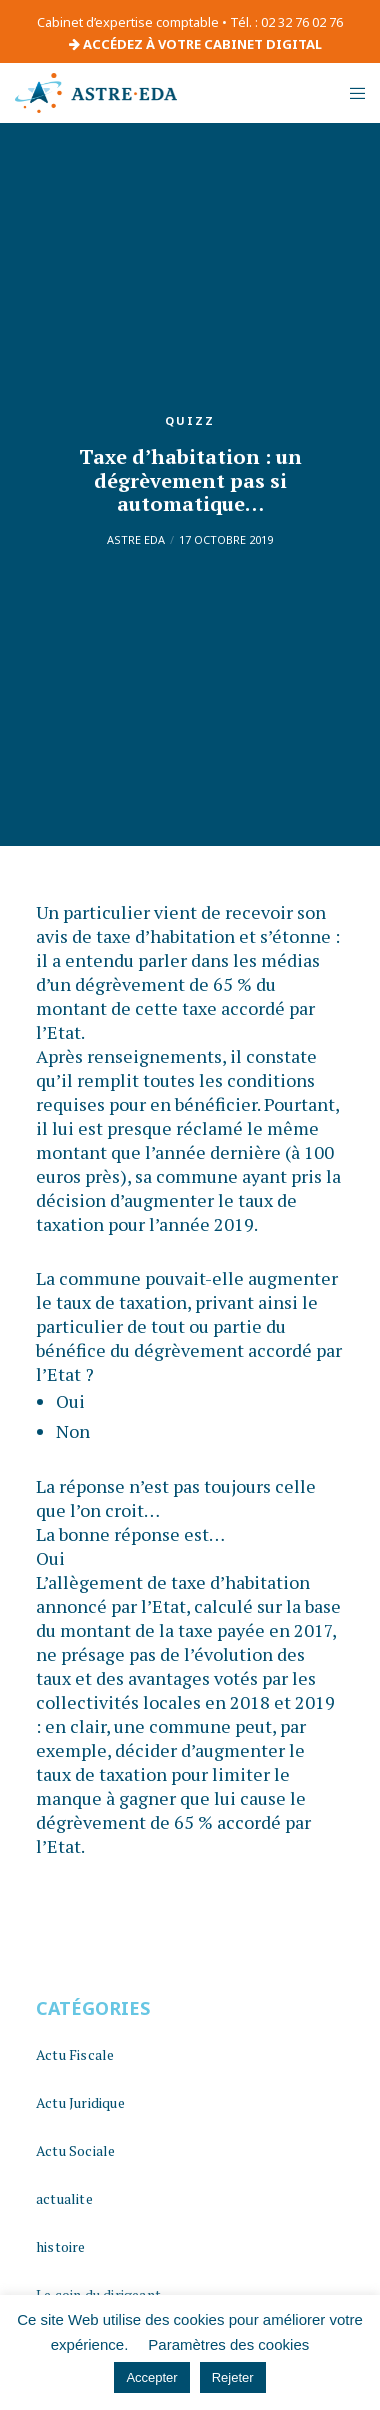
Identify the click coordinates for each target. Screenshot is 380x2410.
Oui (70, 1401)
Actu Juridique (80, 2102)
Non (73, 1431)
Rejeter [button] (233, 2377)
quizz (190, 420)
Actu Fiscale (75, 2054)
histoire (61, 2246)
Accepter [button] (151, 2377)
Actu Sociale (75, 2150)
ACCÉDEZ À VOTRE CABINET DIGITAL (195, 44)
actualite (64, 2198)
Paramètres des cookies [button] (228, 2344)
